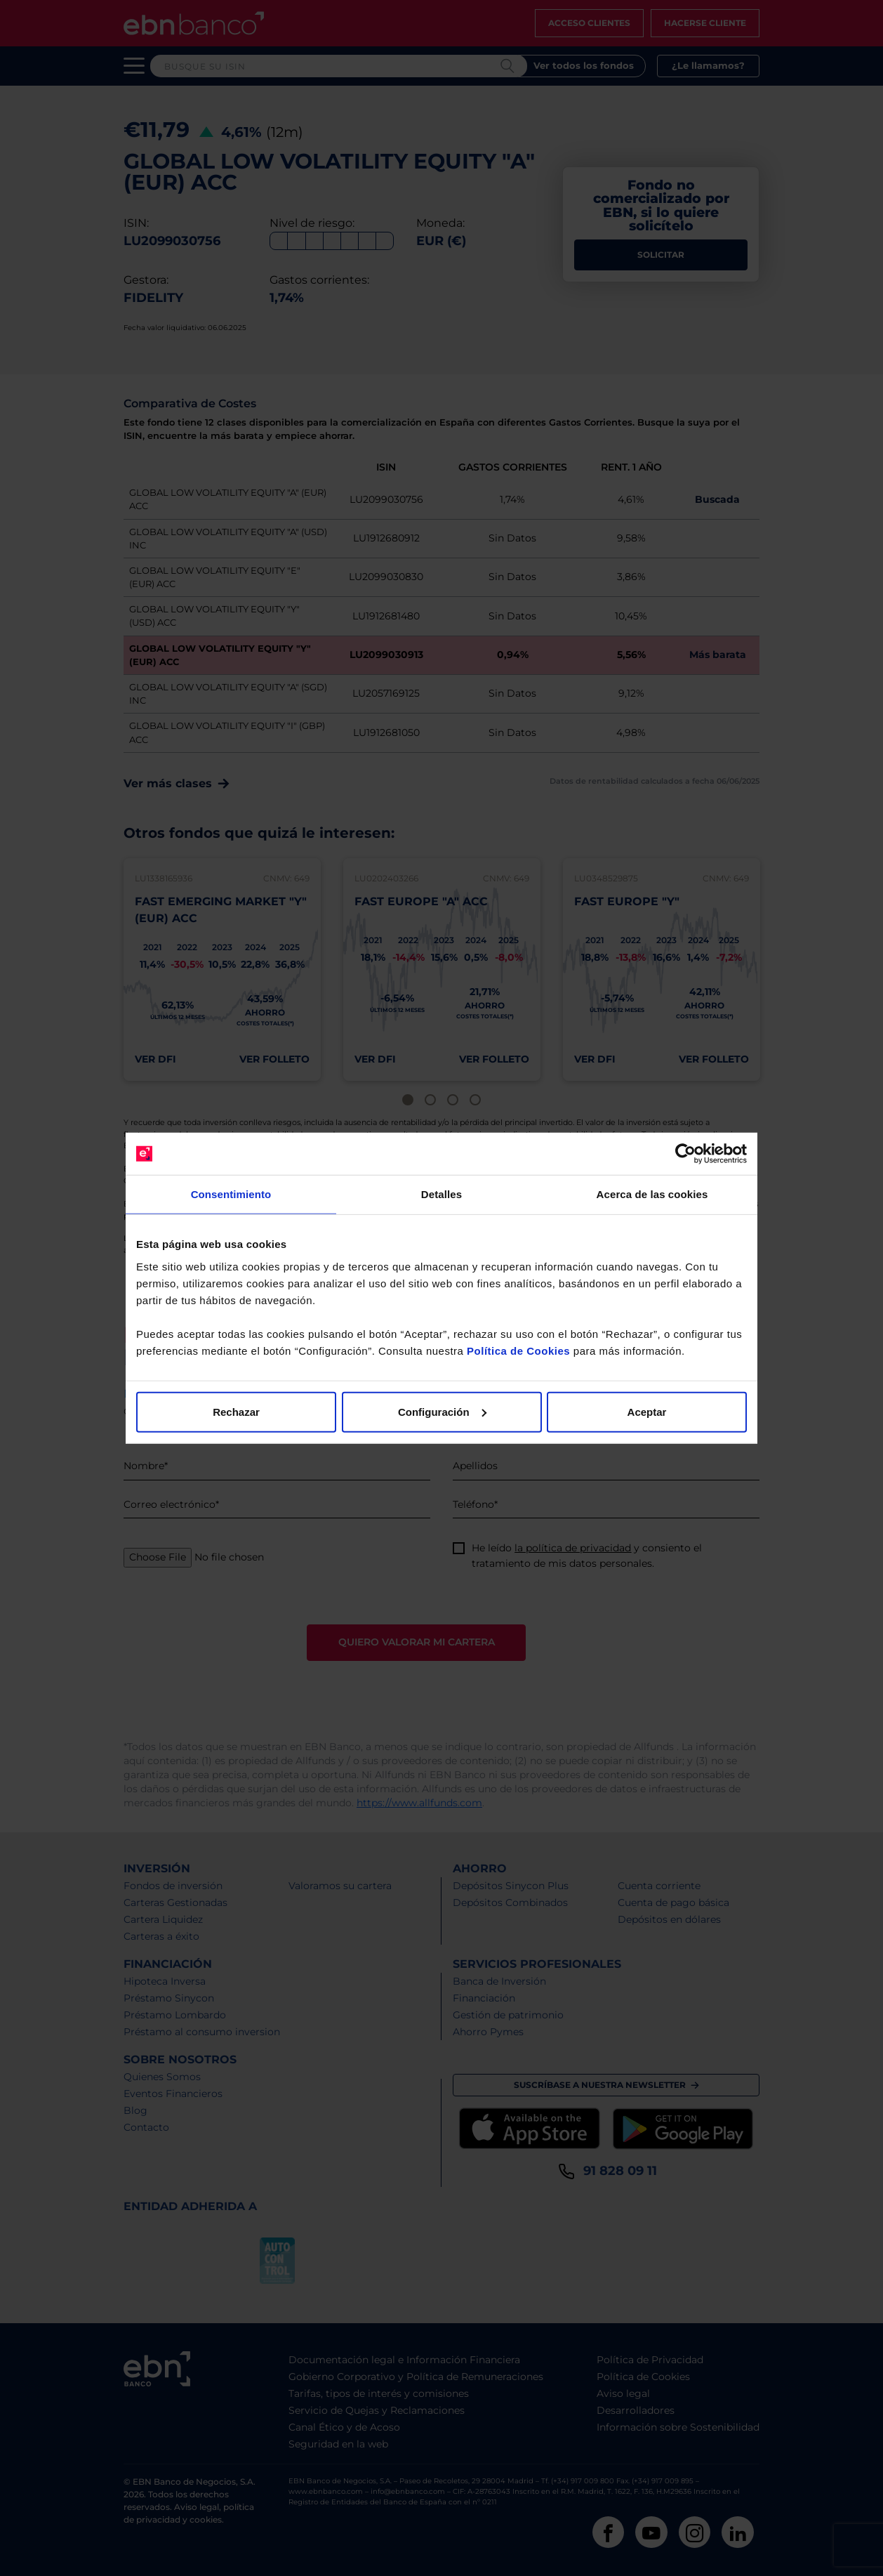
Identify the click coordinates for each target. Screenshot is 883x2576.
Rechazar (236, 1411)
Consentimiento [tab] (231, 1194)
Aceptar (647, 1411)
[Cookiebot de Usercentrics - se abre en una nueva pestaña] (685, 1153)
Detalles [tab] (441, 1194)
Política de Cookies (518, 1350)
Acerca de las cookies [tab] (652, 1194)
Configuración (442, 1411)
